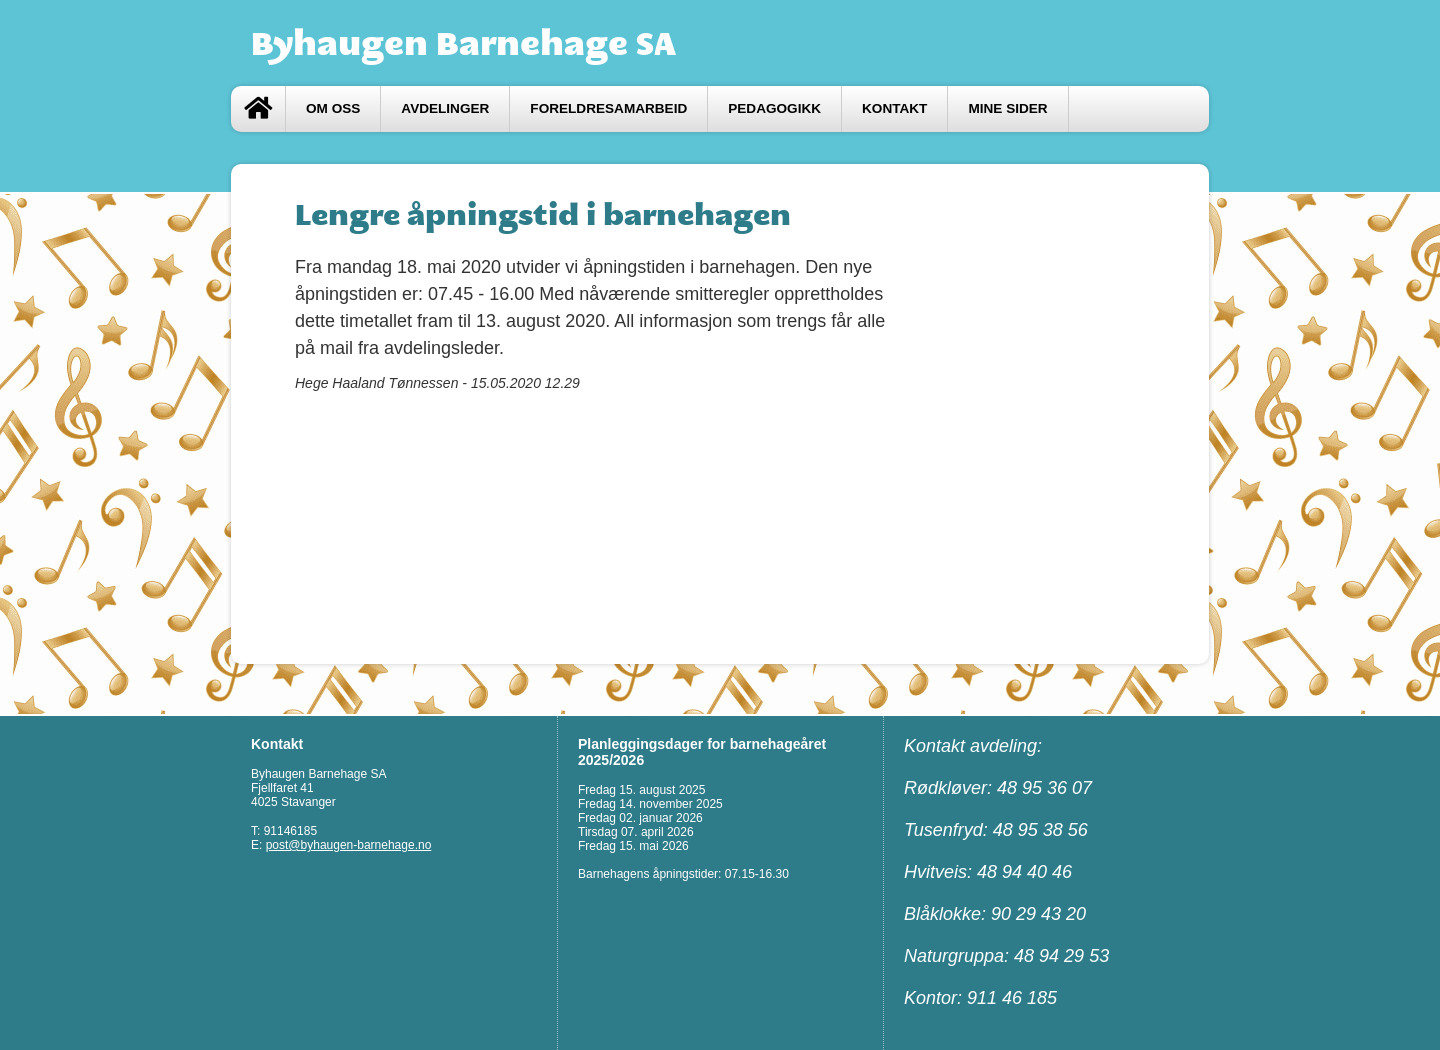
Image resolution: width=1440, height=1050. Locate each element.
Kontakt (894, 108)
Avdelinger (445, 108)
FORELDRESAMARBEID (608, 108)
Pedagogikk (774, 108)
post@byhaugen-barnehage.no (349, 845)
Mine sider (1007, 108)
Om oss (333, 108)
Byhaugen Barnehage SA (463, 43)
